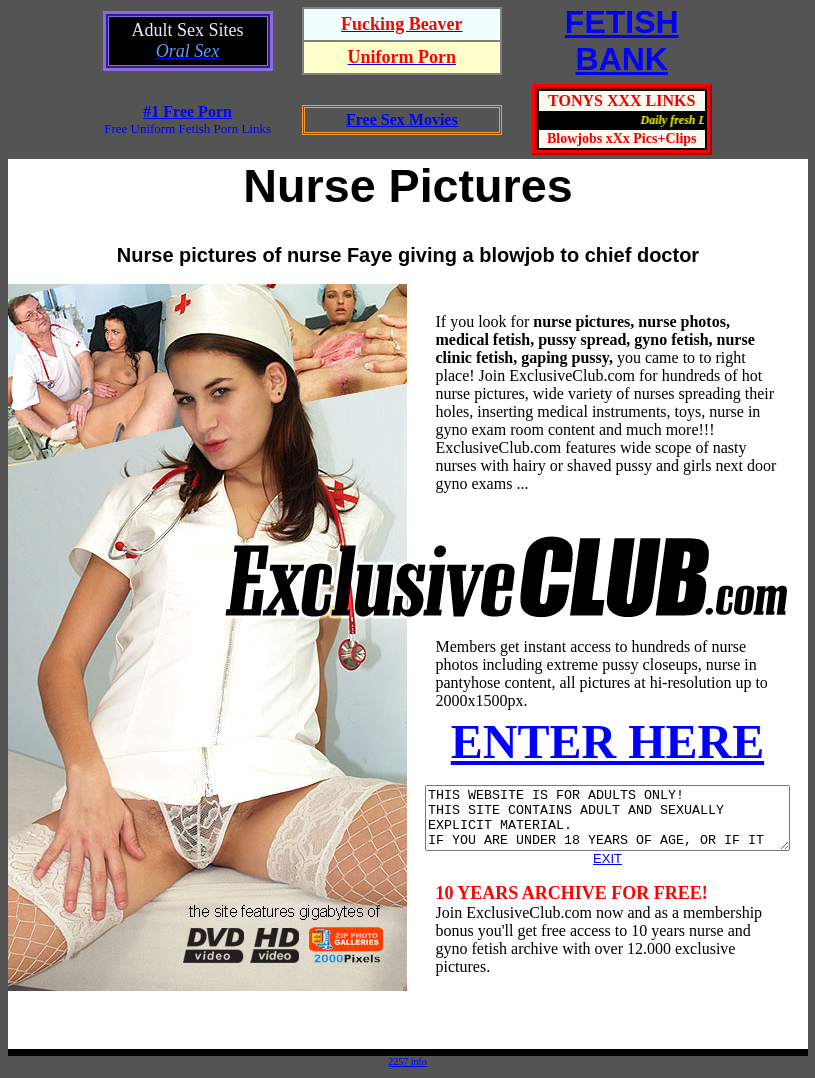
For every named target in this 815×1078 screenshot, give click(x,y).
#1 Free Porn (187, 111)
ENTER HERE (610, 741)
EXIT (611, 870)
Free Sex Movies (402, 119)
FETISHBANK (622, 40)
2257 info (407, 1061)
